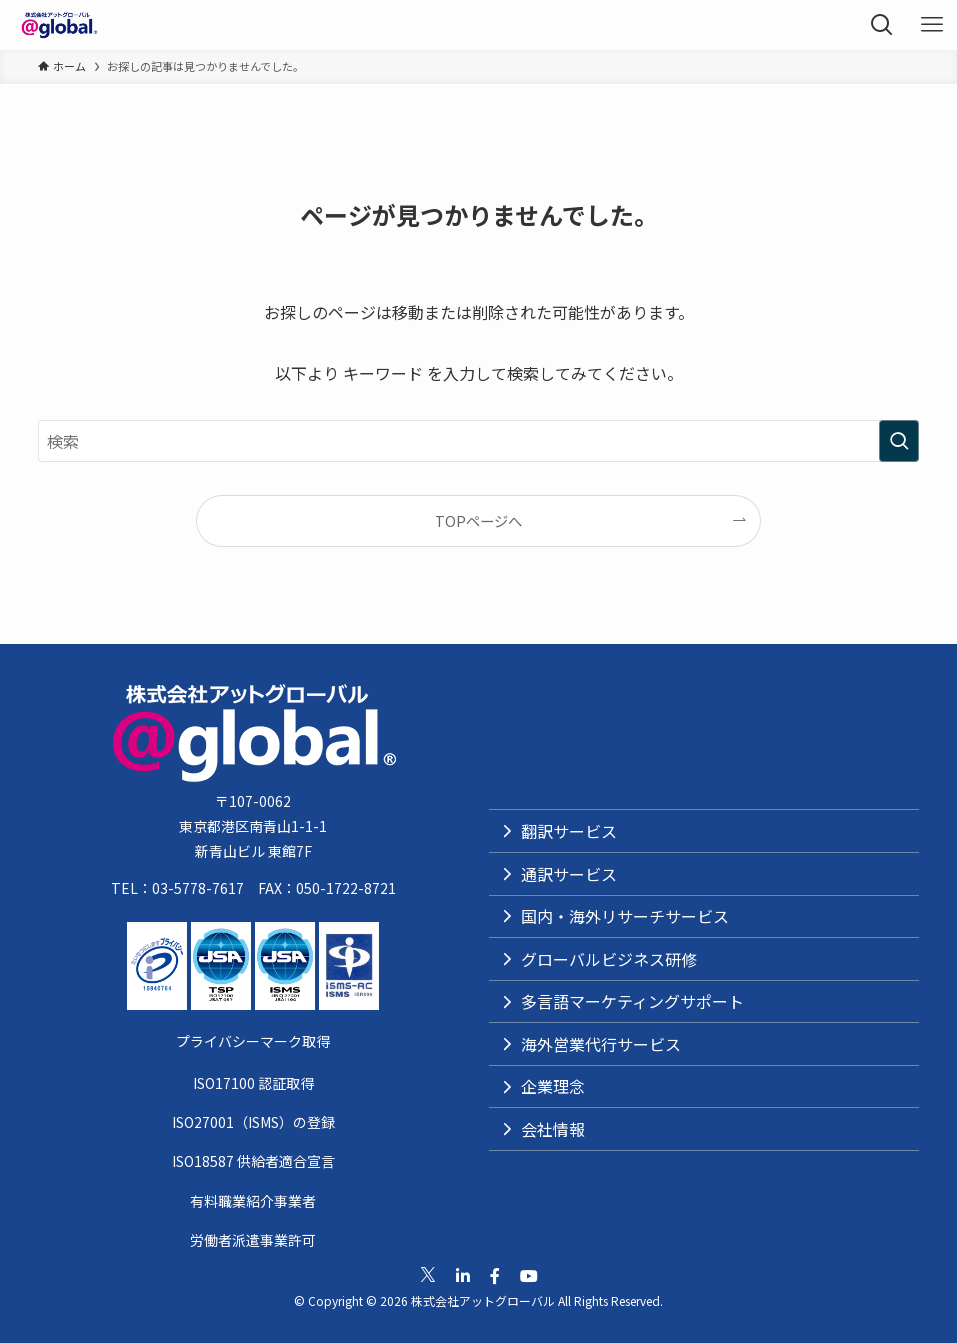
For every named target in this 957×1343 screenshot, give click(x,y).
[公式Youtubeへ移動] (529, 1275)
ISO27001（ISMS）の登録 (253, 1122)
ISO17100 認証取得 (253, 1083)
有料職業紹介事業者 (253, 1201)
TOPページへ (478, 520)
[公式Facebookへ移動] (495, 1275)
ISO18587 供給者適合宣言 (253, 1161)
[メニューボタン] (932, 25)
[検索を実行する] (899, 441)
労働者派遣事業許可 (253, 1240)
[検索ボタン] (882, 25)
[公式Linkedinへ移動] (463, 1275)
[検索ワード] (478, 441)
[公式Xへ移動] (428, 1275)
